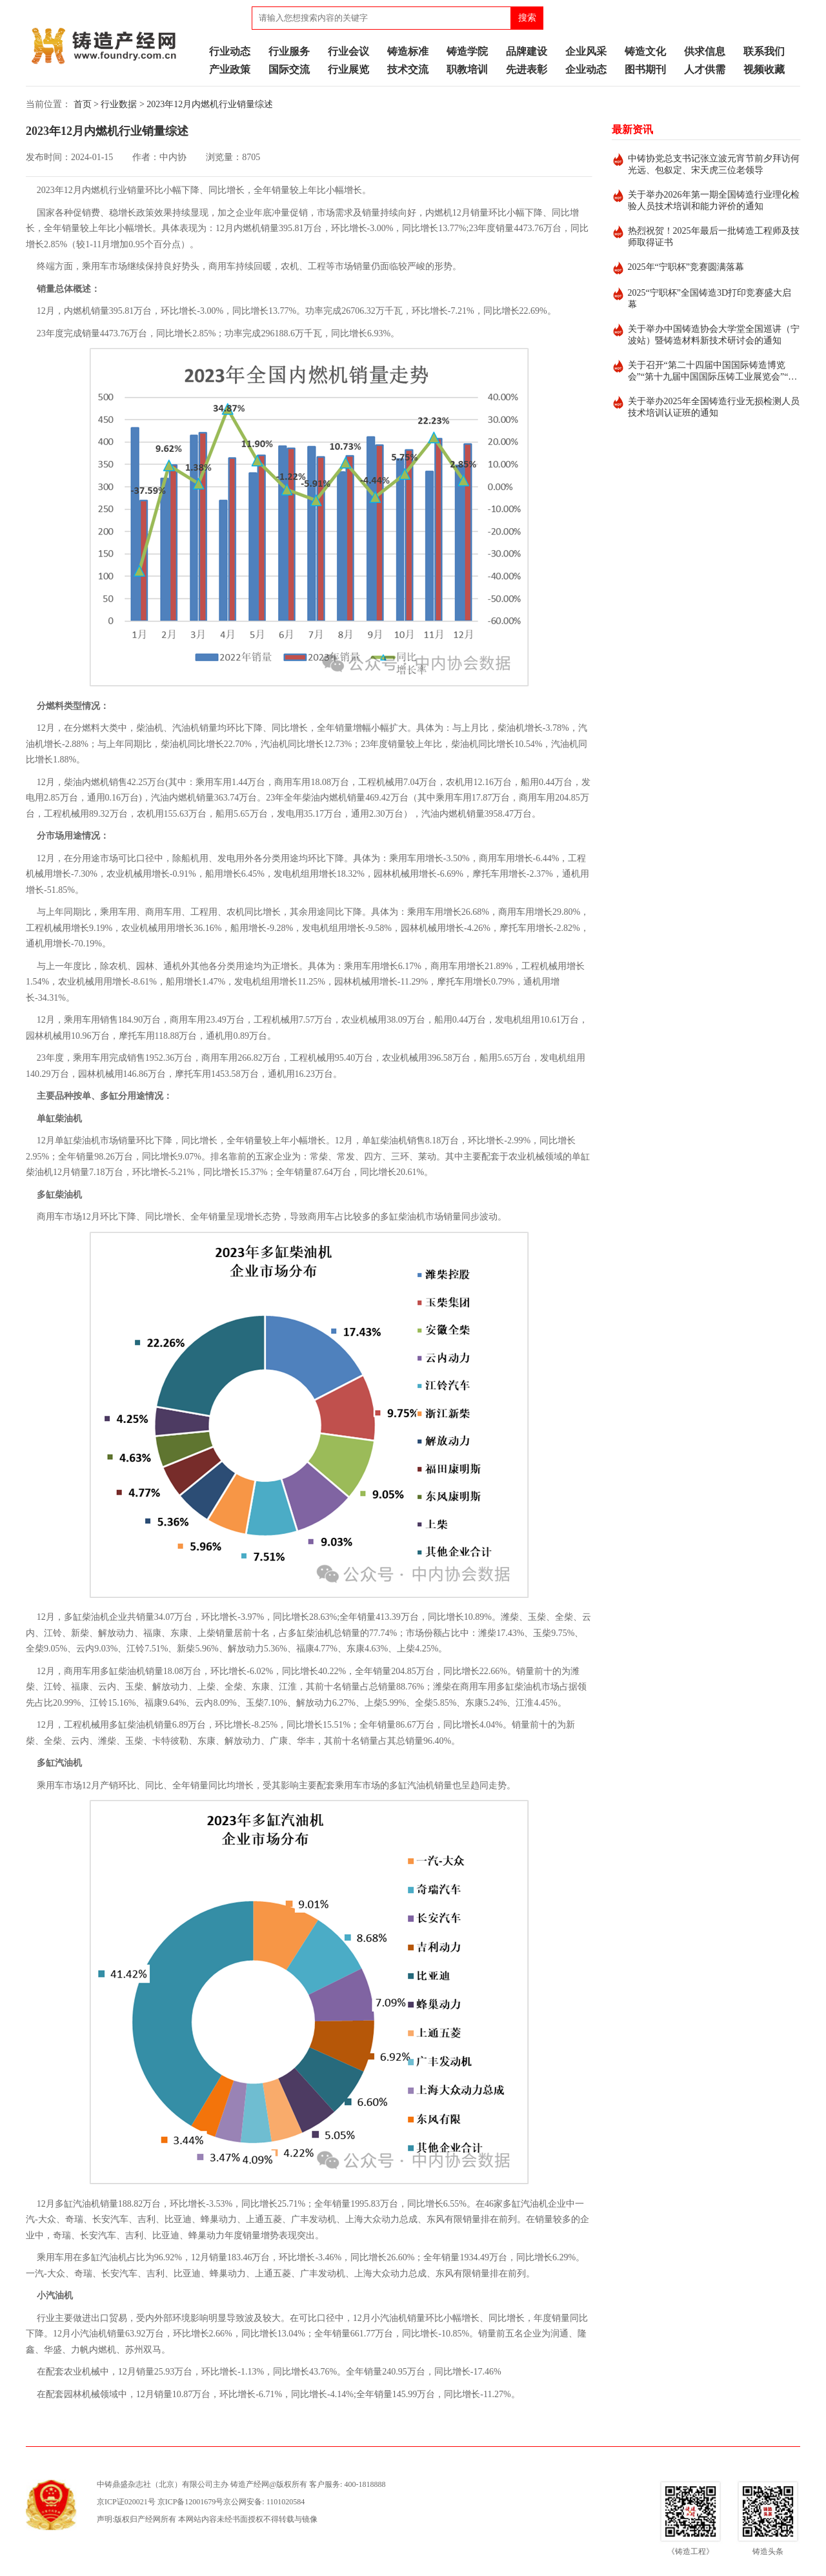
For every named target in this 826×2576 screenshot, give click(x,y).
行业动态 (229, 51)
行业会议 (348, 51)
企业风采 (586, 51)
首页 (83, 104)
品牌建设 (526, 51)
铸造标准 (407, 51)
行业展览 (348, 69)
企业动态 (586, 69)
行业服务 (289, 51)
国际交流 (289, 69)
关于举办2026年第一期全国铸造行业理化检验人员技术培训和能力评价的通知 (714, 200)
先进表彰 (526, 69)
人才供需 (704, 69)
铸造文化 (645, 51)
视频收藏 (764, 69)
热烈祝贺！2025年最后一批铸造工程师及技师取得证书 (714, 236)
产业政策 (229, 69)
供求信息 (704, 51)
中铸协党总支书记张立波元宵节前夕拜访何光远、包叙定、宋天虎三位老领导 (714, 164)
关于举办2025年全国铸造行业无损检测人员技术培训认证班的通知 (714, 407)
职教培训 (467, 69)
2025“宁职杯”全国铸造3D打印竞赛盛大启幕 (710, 298)
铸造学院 (467, 51)
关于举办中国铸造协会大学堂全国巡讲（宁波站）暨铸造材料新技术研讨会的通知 (714, 334)
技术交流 (407, 69)
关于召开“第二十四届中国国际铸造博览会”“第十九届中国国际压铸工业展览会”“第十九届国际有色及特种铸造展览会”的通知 (713, 371)
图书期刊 (645, 69)
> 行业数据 (115, 104)
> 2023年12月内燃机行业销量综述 (206, 104)
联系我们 (764, 51)
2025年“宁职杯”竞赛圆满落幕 (686, 267)
